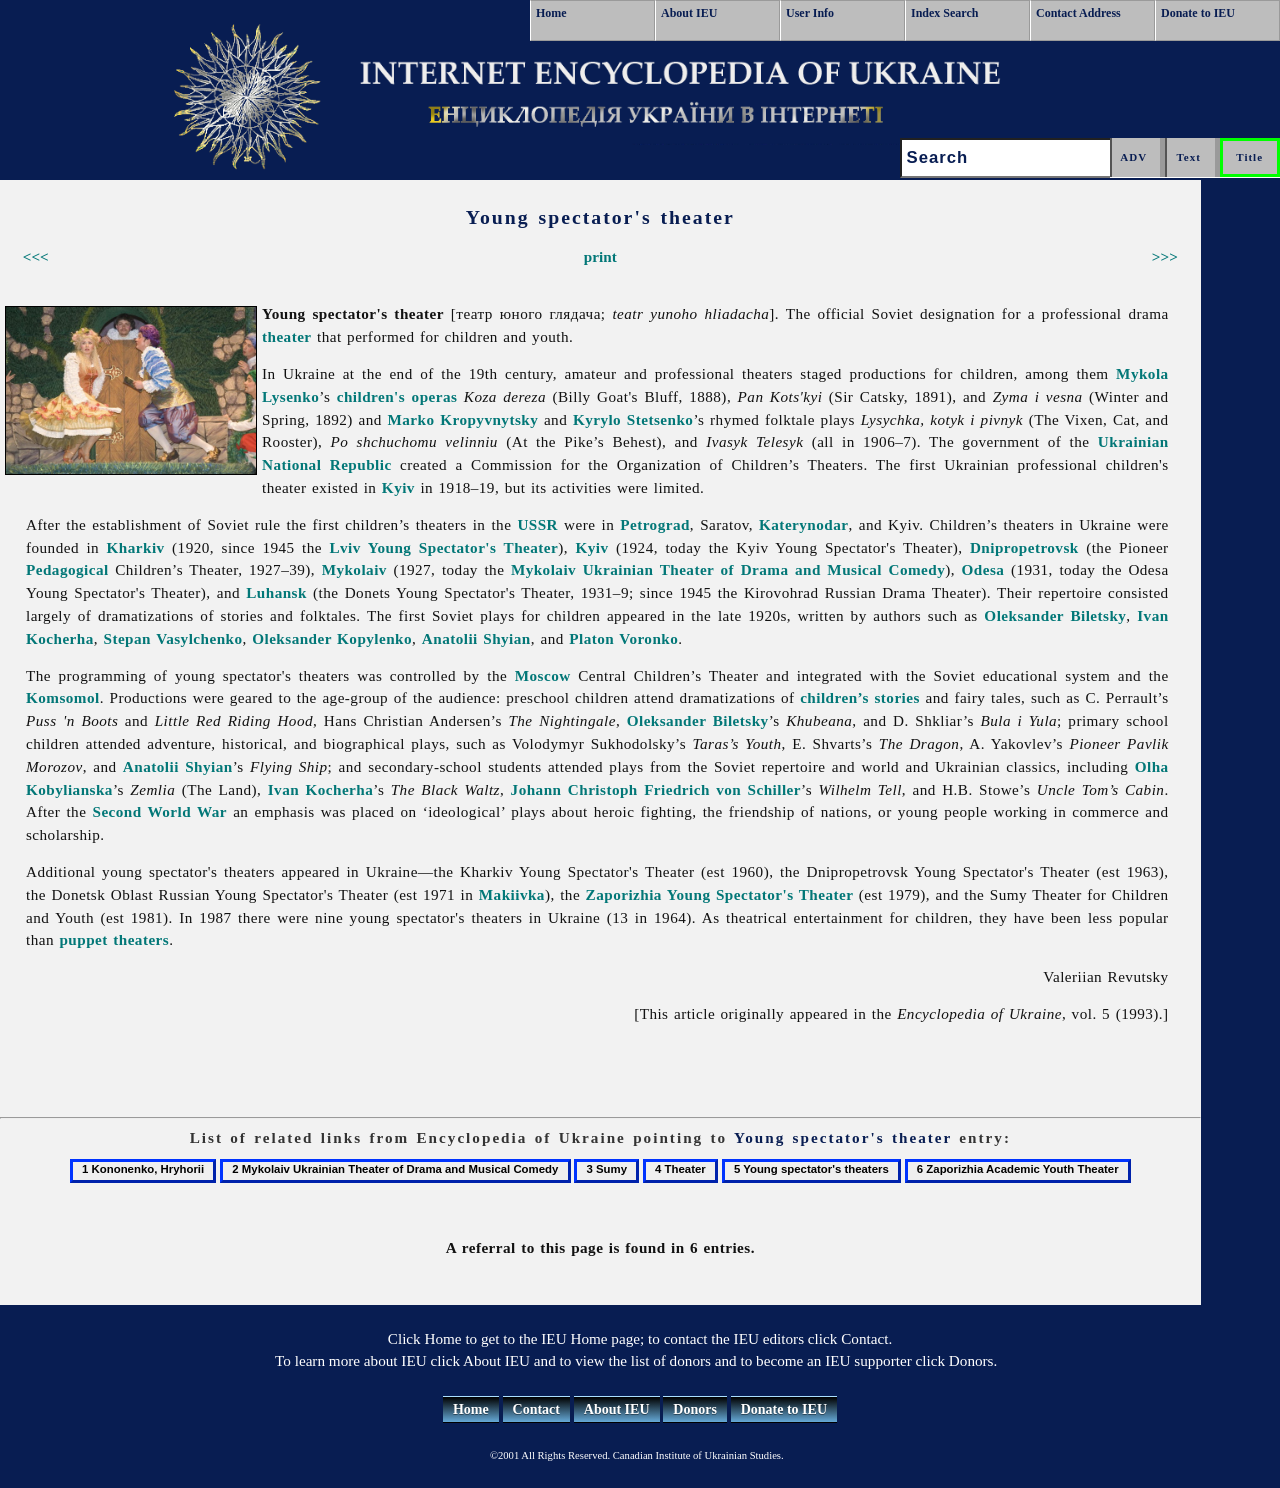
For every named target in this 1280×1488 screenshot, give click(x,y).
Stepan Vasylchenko (173, 638)
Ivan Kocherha (321, 789)
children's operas (397, 396)
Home (551, 13)
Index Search (944, 13)
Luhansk (276, 592)
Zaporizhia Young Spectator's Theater (720, 894)
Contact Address (1078, 13)
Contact (536, 1409)
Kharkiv (136, 547)
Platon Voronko (623, 638)
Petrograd (655, 524)
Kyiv (398, 487)
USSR (537, 524)
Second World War (160, 811)
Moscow (543, 675)
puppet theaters (114, 939)
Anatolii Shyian (476, 638)
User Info (810, 13)
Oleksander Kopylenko (332, 638)
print (600, 256)
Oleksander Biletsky (1055, 615)
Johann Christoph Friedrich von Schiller (656, 789)
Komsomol (63, 697)
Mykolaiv (354, 569)
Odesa (983, 569)
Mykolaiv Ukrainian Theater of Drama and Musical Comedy (728, 569)
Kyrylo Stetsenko (633, 419)
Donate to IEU (1198, 13)
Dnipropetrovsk (1024, 547)
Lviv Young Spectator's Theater (443, 547)
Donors (695, 1409)
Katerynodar (803, 524)
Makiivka (512, 894)
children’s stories (860, 697)
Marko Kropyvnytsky (463, 419)
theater (287, 336)
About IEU (689, 13)
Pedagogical (67, 569)
